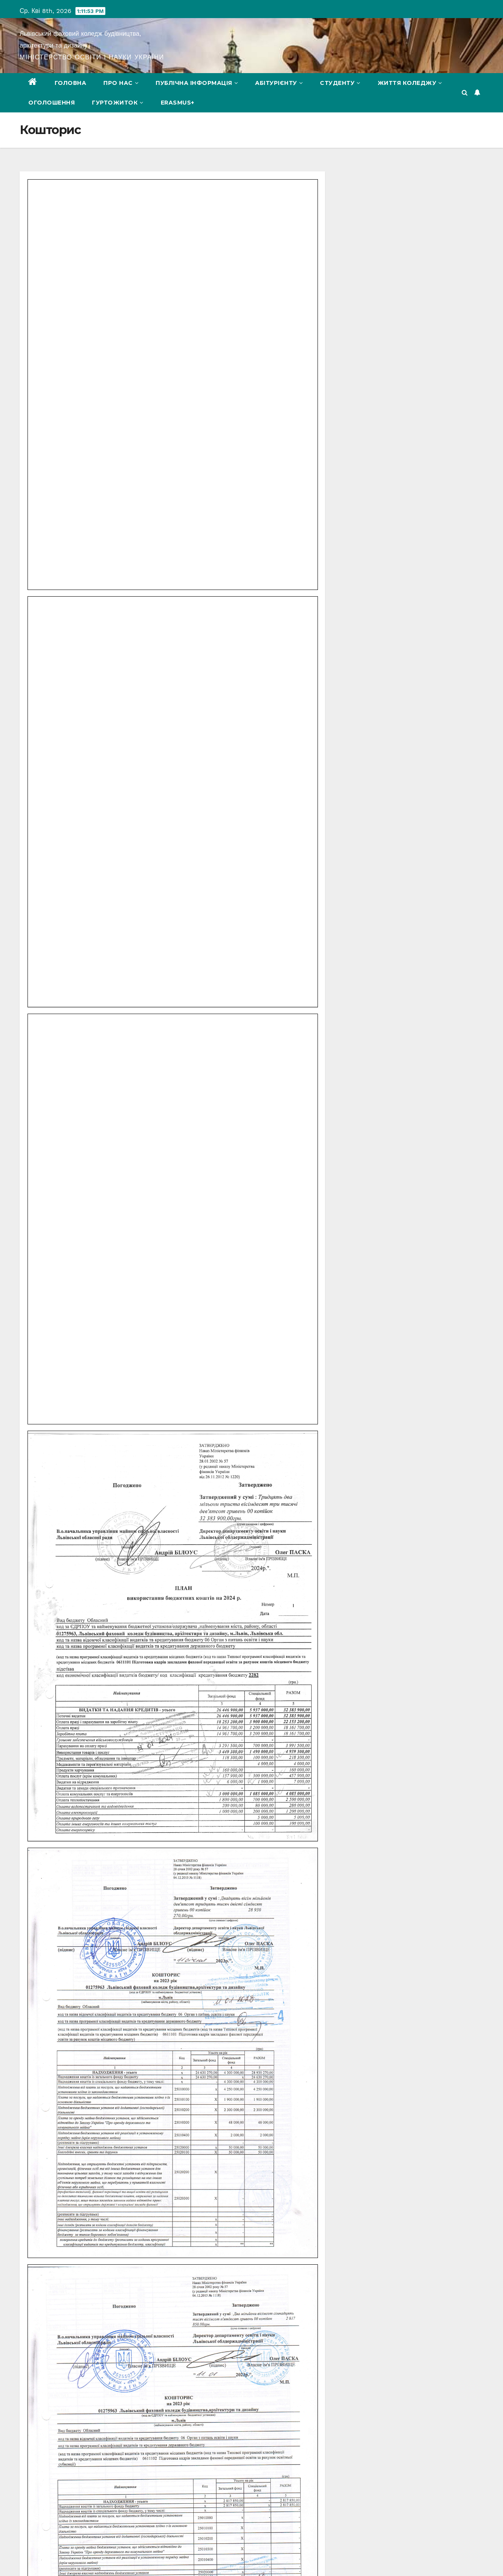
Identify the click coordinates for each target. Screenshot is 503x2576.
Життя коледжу (410, 82)
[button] (465, 92)
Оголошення (51, 102)
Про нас (120, 82)
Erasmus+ (178, 102)
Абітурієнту (279, 82)
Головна (70, 82)
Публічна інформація (197, 82)
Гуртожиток (117, 102)
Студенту (340, 82)
